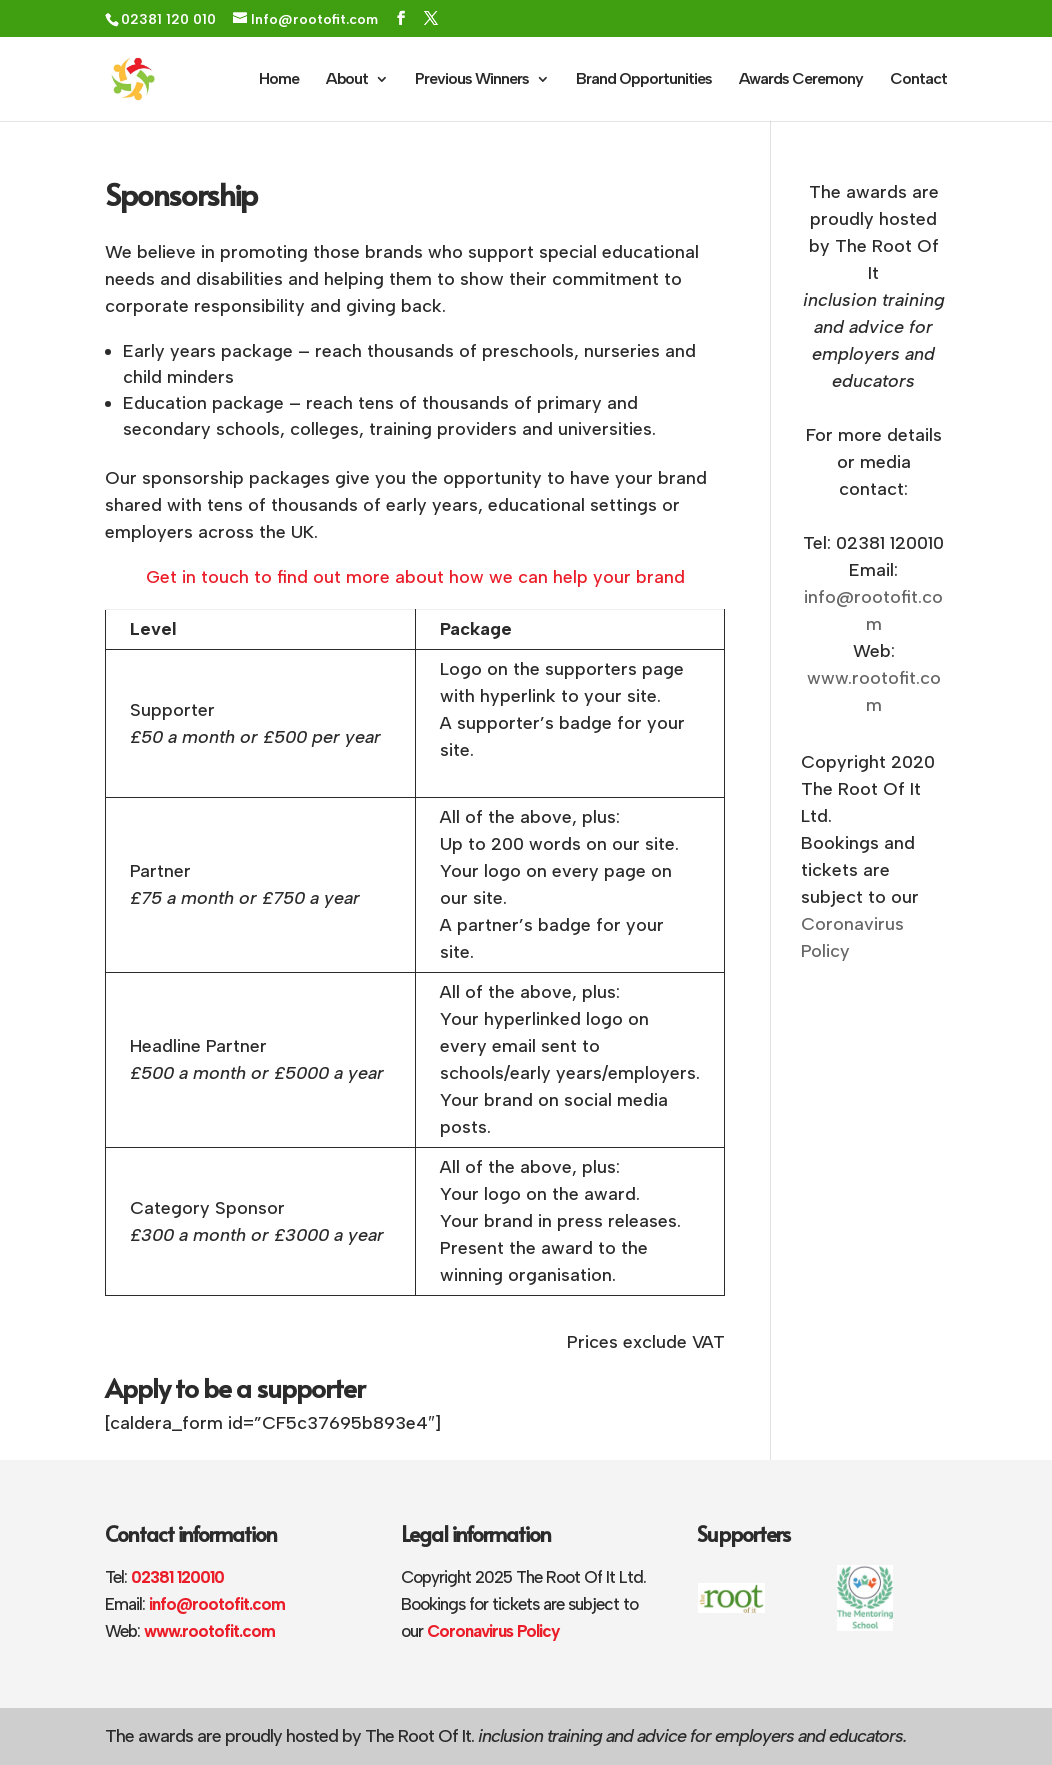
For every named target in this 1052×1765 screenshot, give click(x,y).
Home (279, 80)
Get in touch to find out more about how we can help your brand (415, 577)
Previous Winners (472, 80)
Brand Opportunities (644, 80)
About (347, 80)
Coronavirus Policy (493, 1631)
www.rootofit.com (209, 1631)
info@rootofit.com (217, 1604)
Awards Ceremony (801, 80)
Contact (918, 80)
